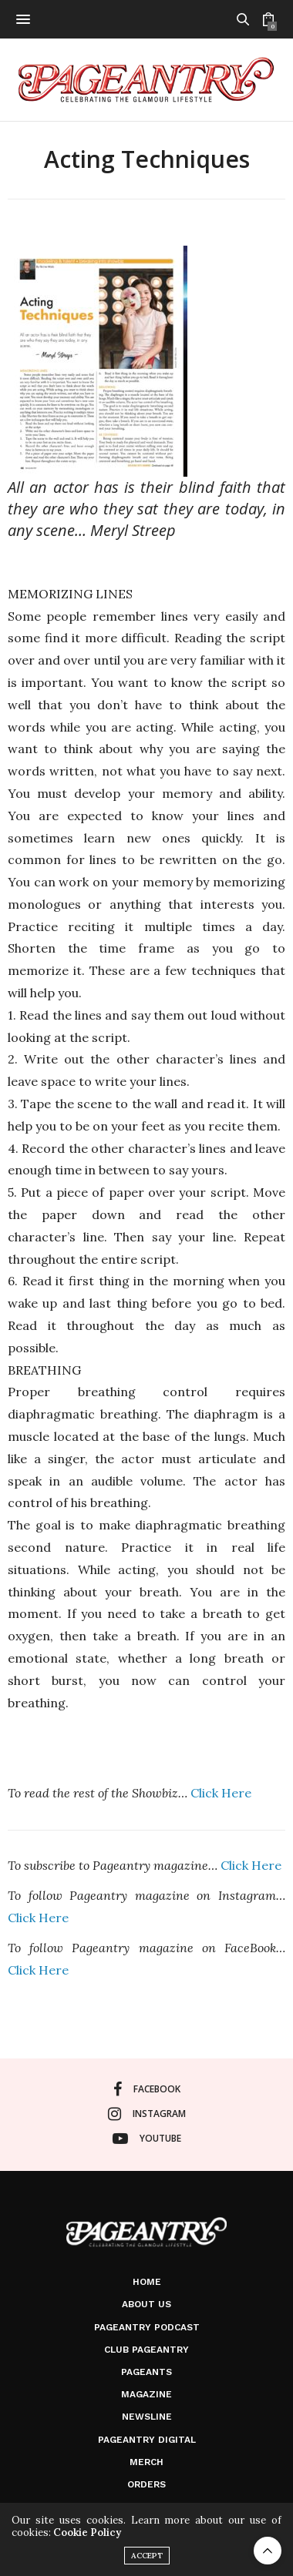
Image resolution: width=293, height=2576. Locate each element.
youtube (147, 2138)
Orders (146, 2484)
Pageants (146, 2372)
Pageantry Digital (147, 2439)
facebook (146, 2089)
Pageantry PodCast (147, 2327)
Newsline (147, 2416)
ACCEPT (147, 2556)
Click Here (220, 1793)
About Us (146, 2304)
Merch (146, 2462)
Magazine (146, 2394)
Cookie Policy (87, 2532)
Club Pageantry (146, 2349)
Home (147, 2281)
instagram (147, 2114)
